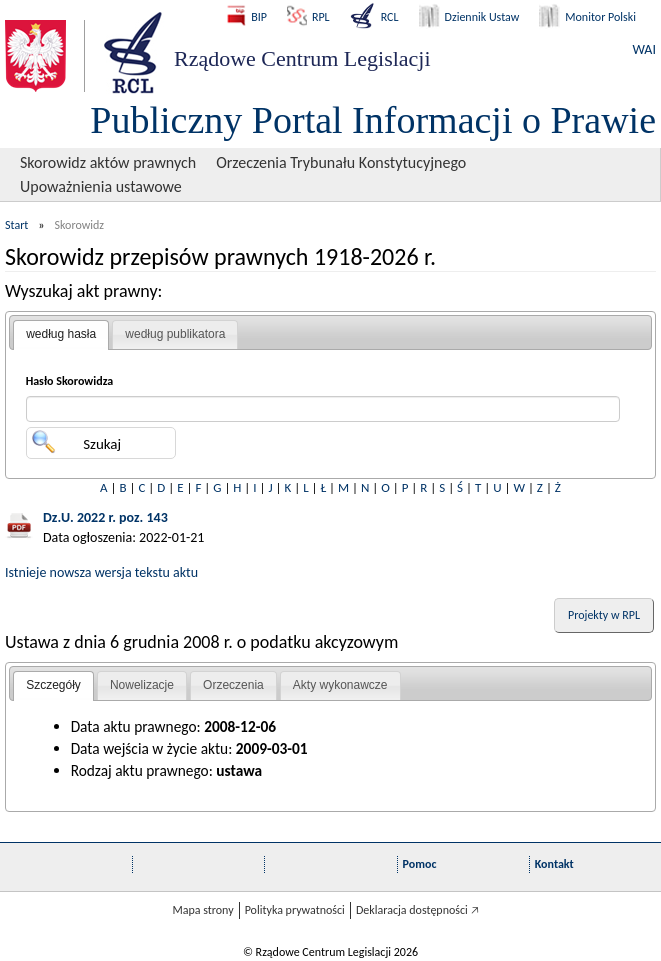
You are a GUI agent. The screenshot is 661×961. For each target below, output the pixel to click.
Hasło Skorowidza (70, 381)
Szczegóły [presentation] (53, 685)
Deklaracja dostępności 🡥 (417, 910)
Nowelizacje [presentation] (142, 685)
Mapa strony (202, 910)
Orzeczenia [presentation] (233, 685)
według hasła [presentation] (61, 334)
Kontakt (554, 864)
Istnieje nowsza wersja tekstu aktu (101, 572)
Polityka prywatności (295, 910)
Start (16, 225)
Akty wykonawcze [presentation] (340, 685)
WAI (644, 49)
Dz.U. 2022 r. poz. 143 (105, 517)
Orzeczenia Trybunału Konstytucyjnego (341, 162)
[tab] (61, 335)
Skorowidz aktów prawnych (108, 162)
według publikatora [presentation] (175, 334)
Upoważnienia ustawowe (101, 186)
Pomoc (420, 864)
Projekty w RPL (604, 615)
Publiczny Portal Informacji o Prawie (373, 120)
